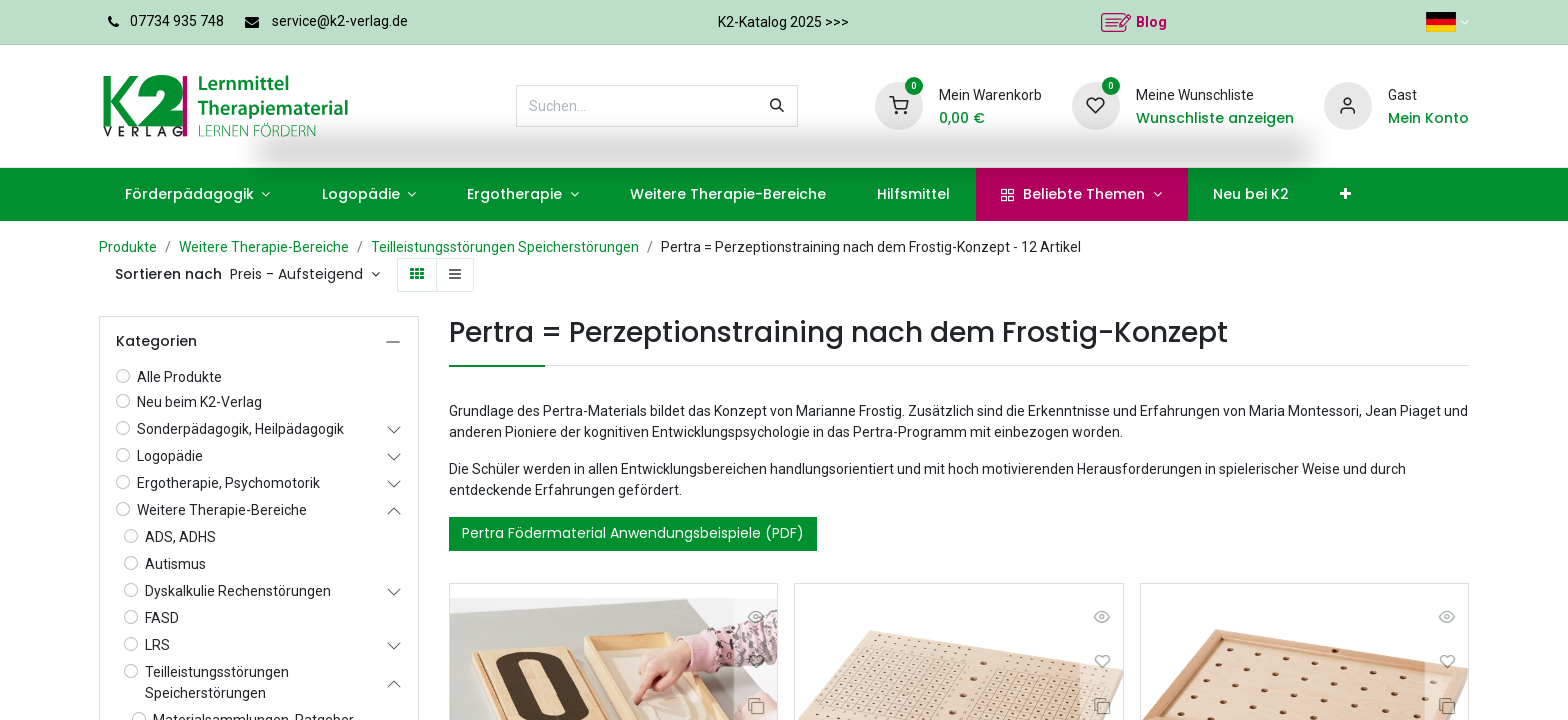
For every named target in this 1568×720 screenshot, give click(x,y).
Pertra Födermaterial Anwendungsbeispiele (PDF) (633, 533)
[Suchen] (777, 106)
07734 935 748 (177, 21)
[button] (305, 275)
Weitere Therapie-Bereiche (264, 247)
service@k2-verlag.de (340, 21)
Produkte (128, 247)
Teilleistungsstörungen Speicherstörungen (505, 247)
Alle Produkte (179, 377)
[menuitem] (197, 194)
